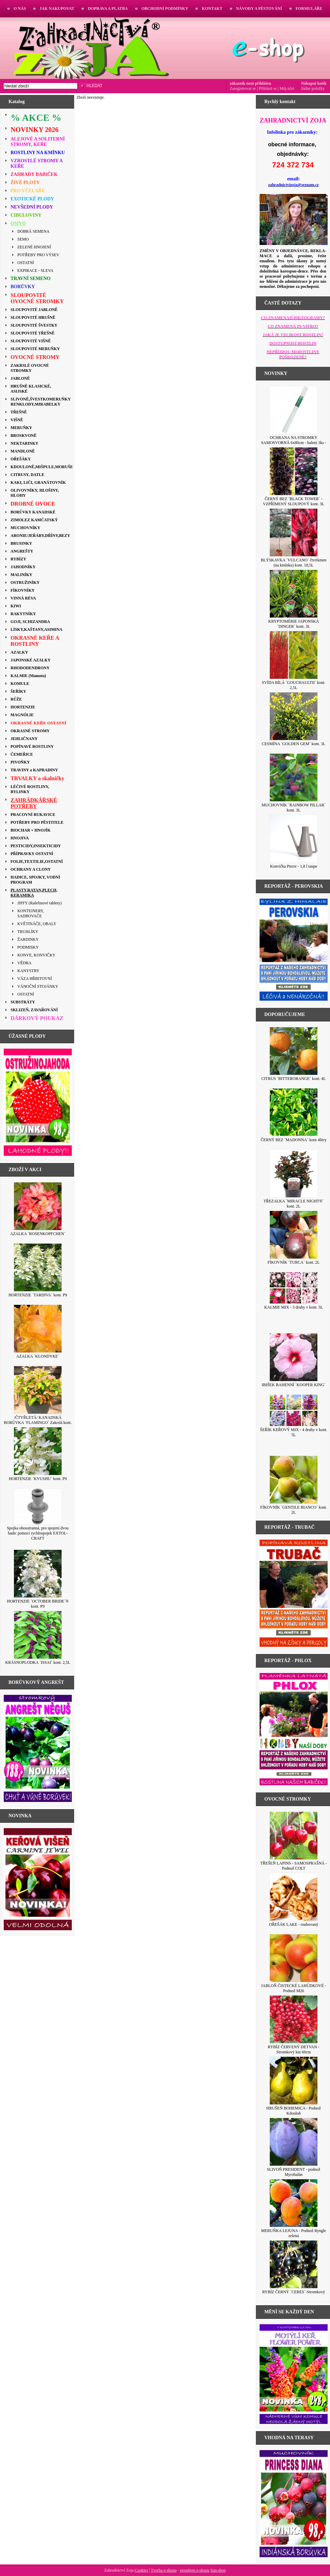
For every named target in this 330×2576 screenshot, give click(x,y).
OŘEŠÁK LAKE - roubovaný (293, 1924)
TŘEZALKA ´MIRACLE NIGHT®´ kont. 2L (293, 1204)
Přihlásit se (268, 88)
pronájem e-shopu (194, 2570)
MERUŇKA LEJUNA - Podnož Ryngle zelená (293, 2233)
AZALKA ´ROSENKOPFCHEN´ (37, 1233)
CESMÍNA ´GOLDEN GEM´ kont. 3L (294, 743)
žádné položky (313, 88)
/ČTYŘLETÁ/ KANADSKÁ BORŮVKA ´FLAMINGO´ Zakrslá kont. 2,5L (37, 1422)
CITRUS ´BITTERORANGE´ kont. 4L (293, 1078)
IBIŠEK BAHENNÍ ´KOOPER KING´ (294, 1384)
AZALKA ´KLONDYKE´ (37, 1356)
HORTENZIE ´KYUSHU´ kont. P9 (38, 1478)
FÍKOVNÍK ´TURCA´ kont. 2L (293, 1262)
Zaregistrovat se (243, 88)
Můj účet (287, 88)
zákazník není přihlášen (250, 83)
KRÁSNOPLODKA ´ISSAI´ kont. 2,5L (37, 1662)
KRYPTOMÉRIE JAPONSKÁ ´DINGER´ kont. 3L (293, 624)
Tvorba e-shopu (164, 2570)
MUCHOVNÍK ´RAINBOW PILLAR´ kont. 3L (294, 808)
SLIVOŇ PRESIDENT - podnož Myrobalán (293, 2172)
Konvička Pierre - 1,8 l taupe (293, 866)
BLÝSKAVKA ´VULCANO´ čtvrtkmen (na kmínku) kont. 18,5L (293, 563)
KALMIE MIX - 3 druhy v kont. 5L (293, 1307)
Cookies (141, 2570)
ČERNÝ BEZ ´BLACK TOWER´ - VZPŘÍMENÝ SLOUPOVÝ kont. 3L (294, 501)
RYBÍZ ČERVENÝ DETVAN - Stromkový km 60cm (293, 2049)
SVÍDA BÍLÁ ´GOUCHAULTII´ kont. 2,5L (294, 685)
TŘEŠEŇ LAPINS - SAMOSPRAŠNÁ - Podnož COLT (293, 1866)
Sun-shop (218, 2570)
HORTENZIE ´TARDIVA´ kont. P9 (38, 1295)
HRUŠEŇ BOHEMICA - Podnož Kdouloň (293, 2111)
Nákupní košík (314, 83)
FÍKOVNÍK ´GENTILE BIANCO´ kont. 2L (293, 1510)
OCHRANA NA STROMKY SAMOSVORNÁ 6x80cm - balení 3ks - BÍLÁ (293, 442)
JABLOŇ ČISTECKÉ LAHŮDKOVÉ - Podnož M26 (293, 1988)
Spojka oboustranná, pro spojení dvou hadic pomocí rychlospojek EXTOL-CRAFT (38, 1533)
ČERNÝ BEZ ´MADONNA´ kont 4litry (293, 1139)
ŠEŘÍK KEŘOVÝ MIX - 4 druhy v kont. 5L (293, 1432)
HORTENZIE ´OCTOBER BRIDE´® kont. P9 (38, 1604)
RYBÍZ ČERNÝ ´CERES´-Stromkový (293, 2292)
